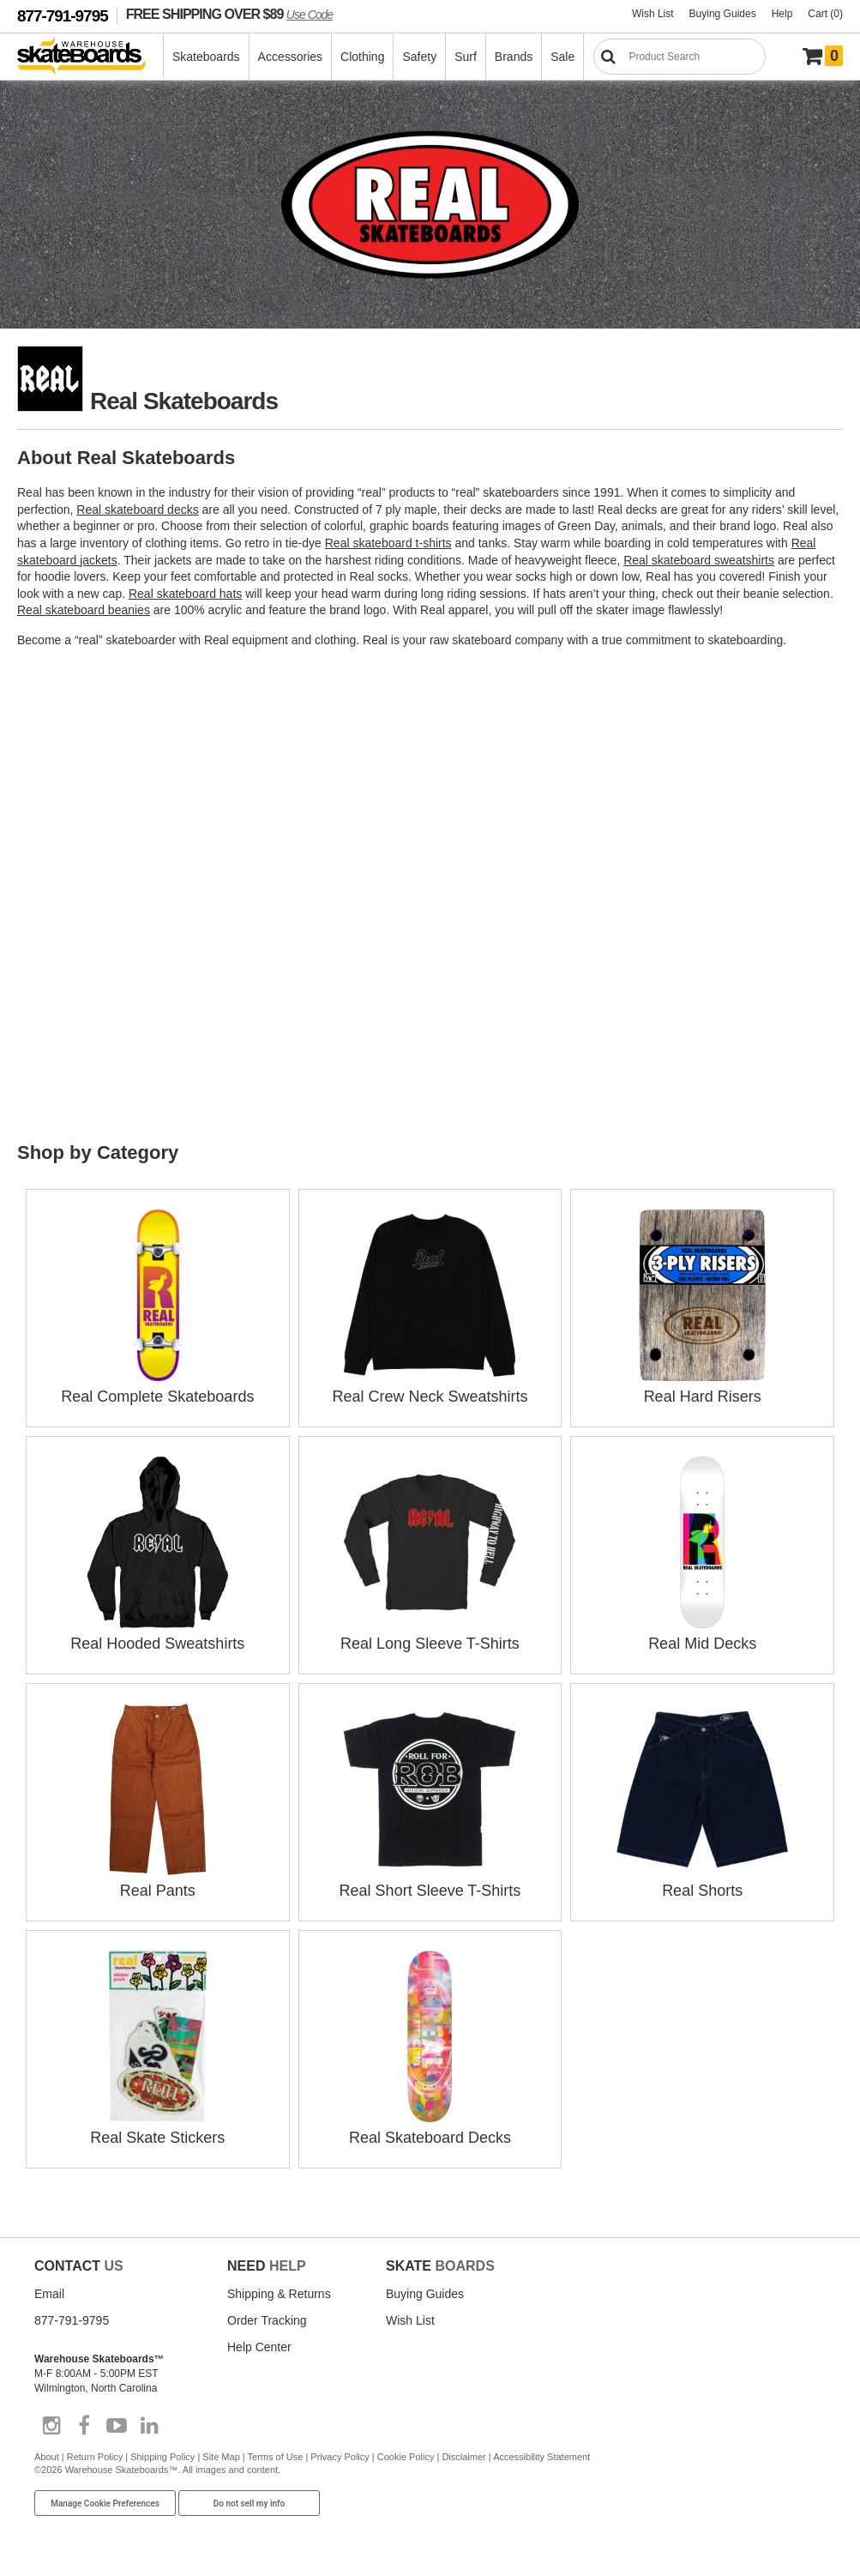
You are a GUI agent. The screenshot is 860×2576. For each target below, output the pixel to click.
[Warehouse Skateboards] (90, 57)
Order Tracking (267, 2320)
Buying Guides (722, 14)
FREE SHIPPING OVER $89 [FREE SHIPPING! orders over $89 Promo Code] (229, 13)
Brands (513, 56)
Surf (465, 56)
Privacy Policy (339, 2457)
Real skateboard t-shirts (388, 543)
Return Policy (95, 2457)
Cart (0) (825, 14)
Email (49, 2294)
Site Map (220, 2457)
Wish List (653, 14)
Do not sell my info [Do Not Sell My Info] (249, 2503)
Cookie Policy (406, 2457)
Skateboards (206, 56)
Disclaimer (463, 2457)
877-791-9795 (62, 16)
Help (782, 14)
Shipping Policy (162, 2457)
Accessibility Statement (541, 2457)
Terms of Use (276, 2457)
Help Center (259, 2347)
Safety (419, 56)
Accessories (290, 56)
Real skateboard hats (185, 593)
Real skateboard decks (137, 509)
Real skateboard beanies (83, 610)
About (46, 2457)
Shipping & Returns (279, 2294)
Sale (562, 56)
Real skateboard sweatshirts (698, 560)
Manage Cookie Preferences (105, 2503)
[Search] (679, 57)
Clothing (362, 56)
